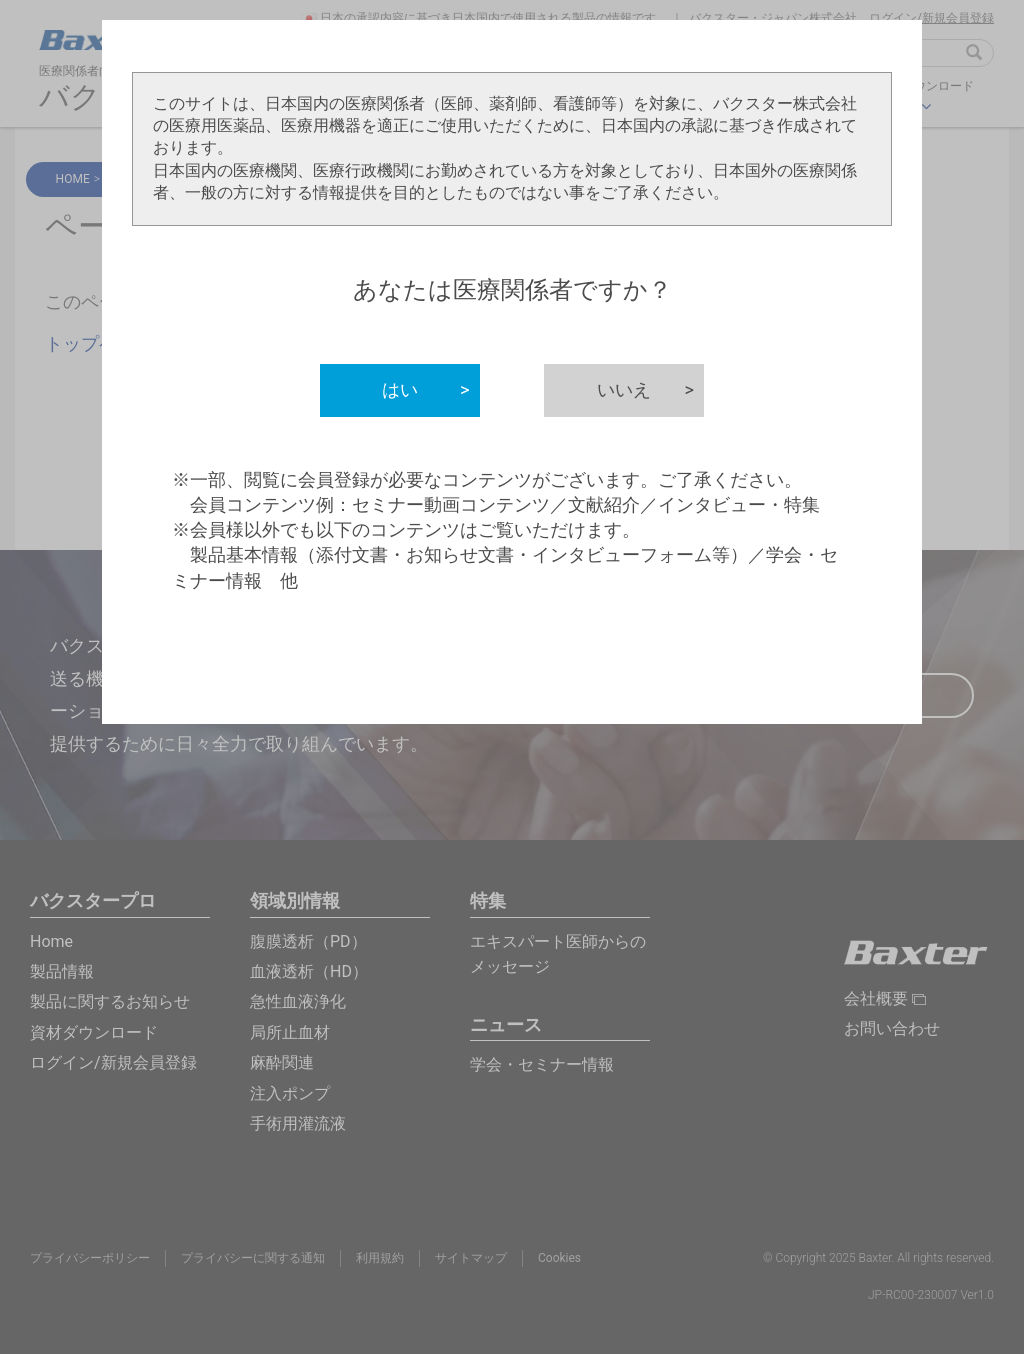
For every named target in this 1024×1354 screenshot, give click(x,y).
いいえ (650, 390)
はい (431, 390)
